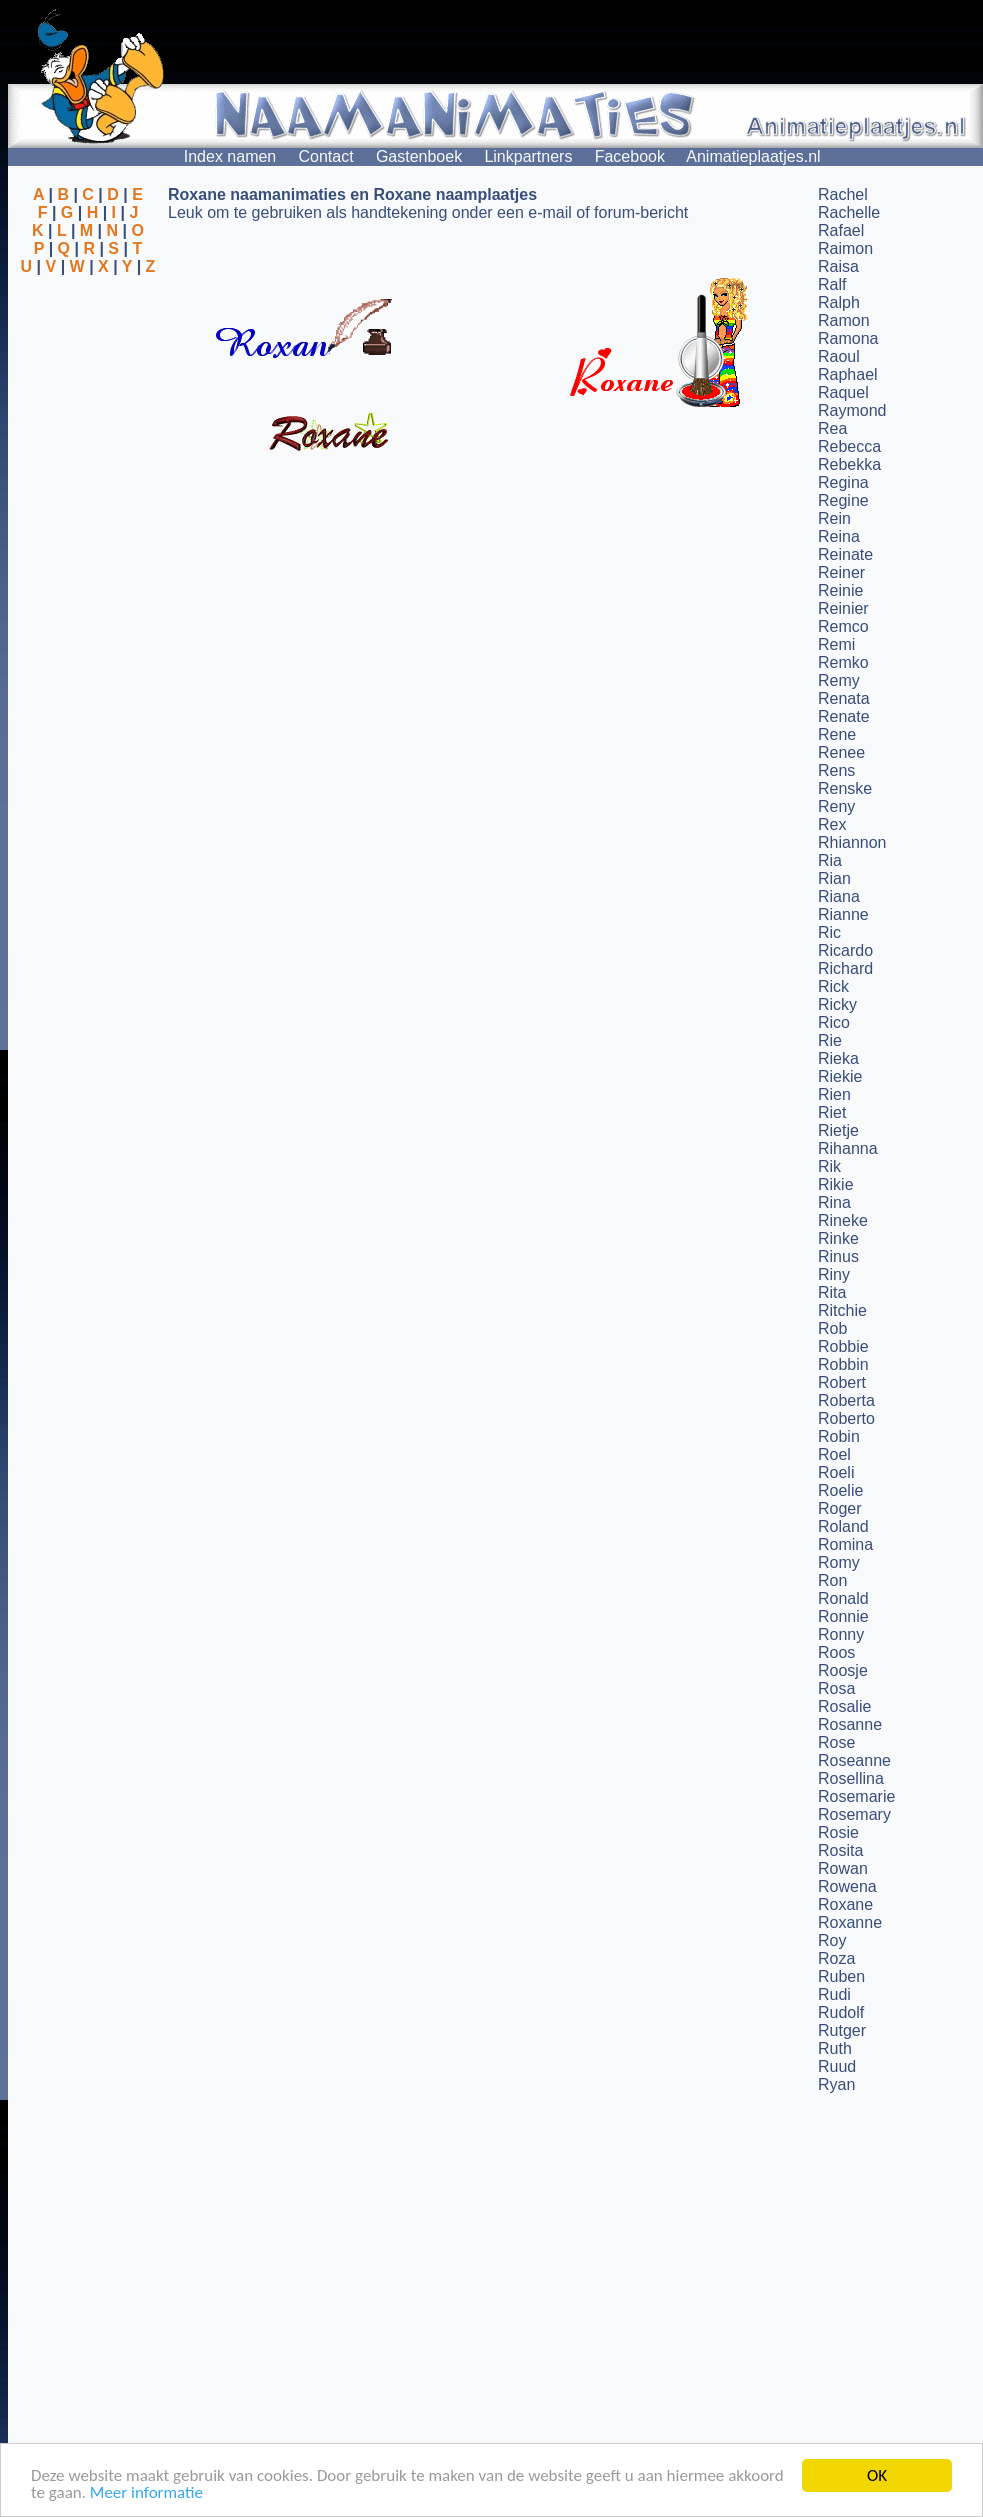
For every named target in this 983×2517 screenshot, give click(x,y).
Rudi (834, 1994)
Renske (845, 788)
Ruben (841, 1976)
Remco (843, 626)
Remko (843, 662)
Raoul (839, 356)
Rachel (843, 194)
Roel (834, 1454)
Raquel (843, 392)
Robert (842, 1382)
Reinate (845, 554)
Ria (830, 860)
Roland (843, 1526)
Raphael (848, 374)
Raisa (838, 266)
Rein (834, 518)
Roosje (843, 1670)
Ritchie (842, 1310)
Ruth (835, 2048)
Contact (326, 156)
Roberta (846, 1400)
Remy (839, 680)
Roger (840, 1508)
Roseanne (854, 1760)
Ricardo (845, 950)
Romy (839, 1562)
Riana (839, 896)
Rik (829, 1166)
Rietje (838, 1130)
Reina (839, 536)
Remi (836, 644)
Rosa (836, 1688)
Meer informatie (146, 2493)
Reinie (840, 590)
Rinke (838, 1238)
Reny (836, 806)
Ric (829, 932)
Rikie (836, 1184)
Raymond (852, 410)
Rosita (840, 1850)
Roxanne (850, 1922)
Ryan (836, 2084)
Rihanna (848, 1148)
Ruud (837, 2066)
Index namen (230, 156)
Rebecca (849, 446)
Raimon (845, 248)
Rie (830, 1040)
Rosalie (844, 1706)
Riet (832, 1112)
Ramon (844, 320)
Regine (843, 500)
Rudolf (841, 2012)
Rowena (847, 1886)
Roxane (845, 1904)
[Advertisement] (88, 373)
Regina (843, 482)
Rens (836, 770)
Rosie (838, 1832)
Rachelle (849, 212)
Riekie (840, 1076)
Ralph (839, 302)
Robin (839, 1436)
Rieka (838, 1058)
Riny (834, 1274)
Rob (832, 1328)
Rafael (841, 230)
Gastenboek (419, 156)
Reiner (841, 572)
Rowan (843, 1868)
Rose (836, 1742)
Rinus (838, 1256)
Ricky (837, 1004)
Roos (836, 1652)
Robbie (843, 1346)
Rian (834, 878)
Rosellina (851, 1778)
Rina (834, 1202)
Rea (832, 428)
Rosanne (850, 1724)
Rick (833, 986)
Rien (834, 1094)
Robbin (843, 1364)
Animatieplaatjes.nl (753, 156)
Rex (832, 824)
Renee (841, 752)
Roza (836, 1958)
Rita (832, 1292)
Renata (844, 698)
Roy (832, 1940)
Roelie (840, 1490)
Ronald (843, 1598)
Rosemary (854, 1814)
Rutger (842, 2030)
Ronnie (843, 1616)
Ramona (848, 338)
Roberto (846, 1418)
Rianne (843, 914)
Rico (834, 1022)
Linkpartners (528, 156)
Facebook (630, 156)
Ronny (841, 1634)
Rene (837, 734)
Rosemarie (856, 1796)
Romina (845, 1544)
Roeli (836, 1472)
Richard (845, 968)
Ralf (832, 284)
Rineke (843, 1220)
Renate (844, 716)
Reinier (843, 608)
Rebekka (849, 464)
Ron (832, 1580)
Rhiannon (852, 842)
